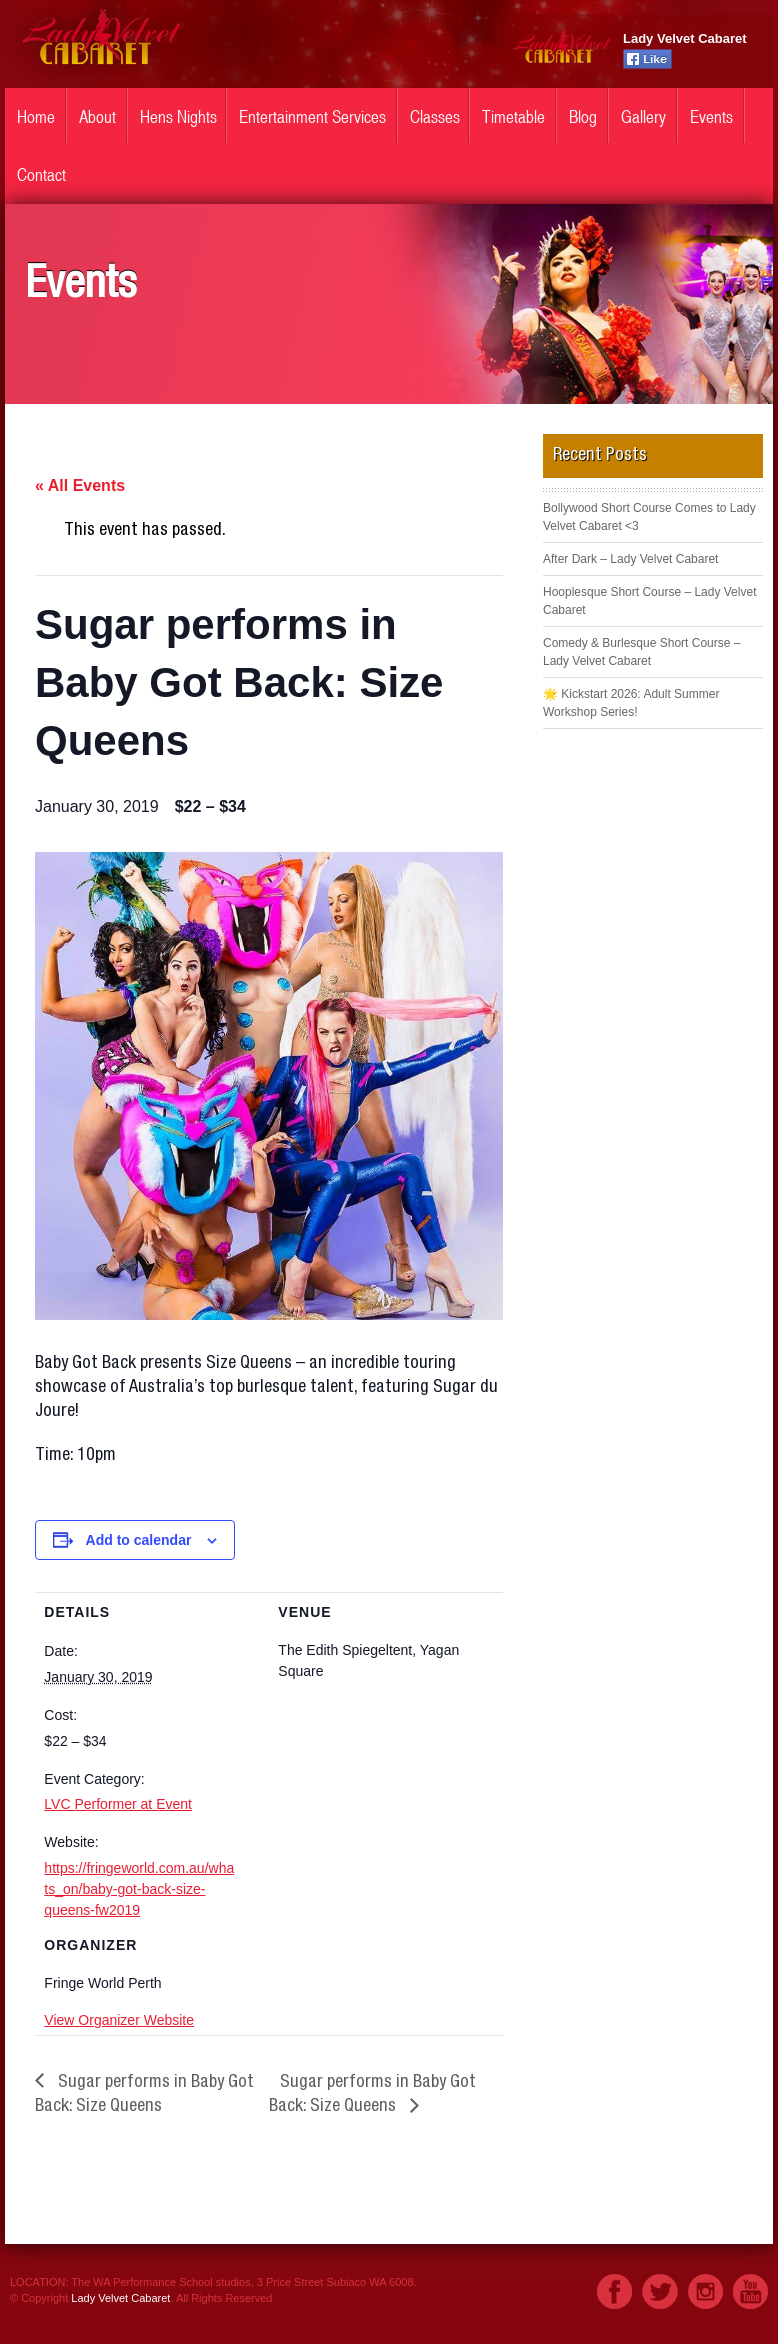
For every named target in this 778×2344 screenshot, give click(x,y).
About (97, 117)
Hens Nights (178, 117)
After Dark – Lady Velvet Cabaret (630, 559)
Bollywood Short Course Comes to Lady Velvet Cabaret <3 (649, 517)
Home (36, 117)
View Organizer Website (119, 2020)
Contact (41, 175)
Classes (435, 117)
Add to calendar (139, 1540)
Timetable (513, 117)
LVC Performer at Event (118, 1804)
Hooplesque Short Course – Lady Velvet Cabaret (649, 601)
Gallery (643, 117)
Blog (583, 117)
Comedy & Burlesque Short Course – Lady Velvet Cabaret (641, 652)
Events (711, 117)
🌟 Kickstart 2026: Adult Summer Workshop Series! (631, 703)
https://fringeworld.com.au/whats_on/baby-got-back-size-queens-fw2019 (139, 1889)
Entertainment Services (312, 117)
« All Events (80, 485)
